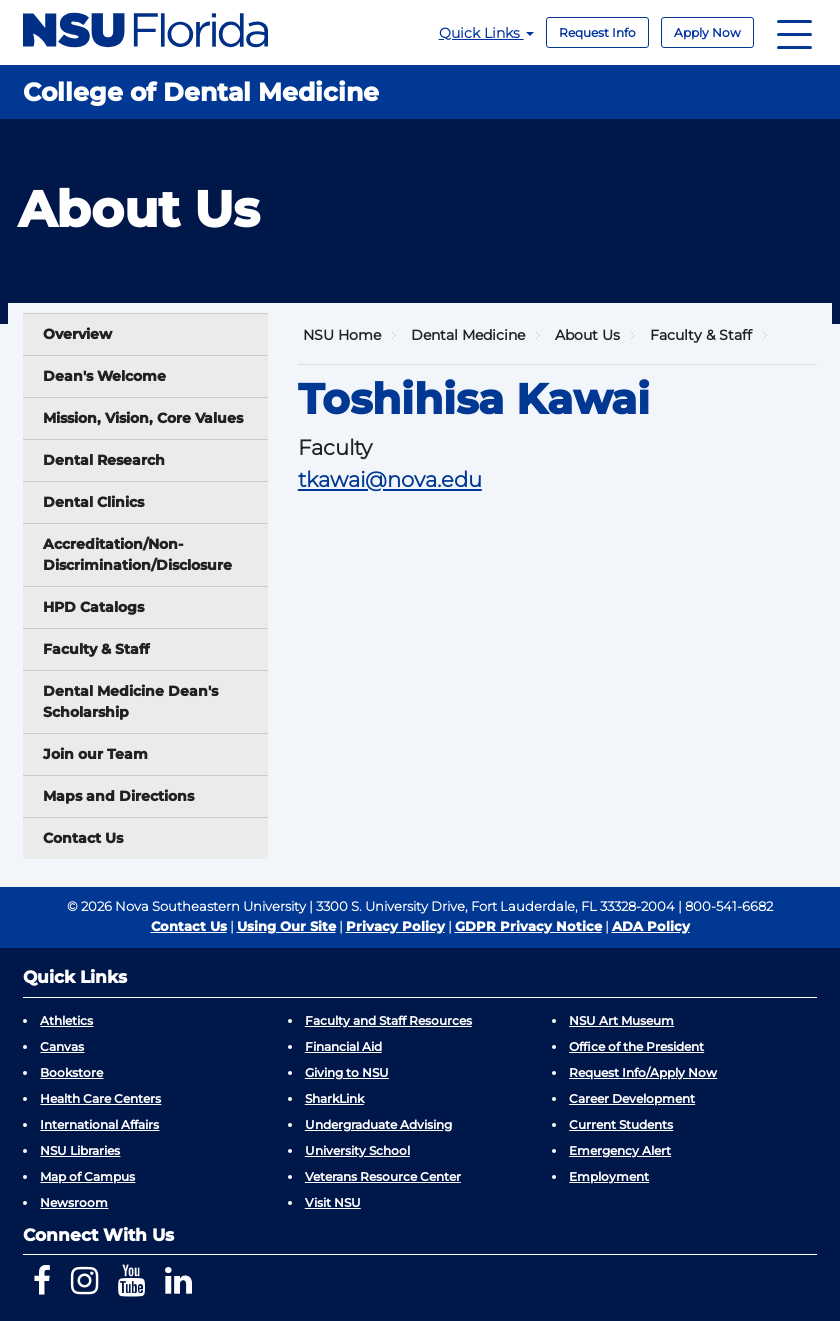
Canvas (62, 1046)
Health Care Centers (100, 1098)
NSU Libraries (80, 1150)
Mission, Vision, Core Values (143, 418)
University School (357, 1150)
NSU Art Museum (621, 1020)
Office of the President (636, 1046)
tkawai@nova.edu (390, 479)
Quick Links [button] (486, 33)
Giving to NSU (347, 1072)
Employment (609, 1176)
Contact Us (83, 838)
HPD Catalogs (93, 607)
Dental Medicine (468, 335)
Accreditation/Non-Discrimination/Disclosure (137, 554)
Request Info (597, 32)
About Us (587, 335)
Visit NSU (333, 1202)
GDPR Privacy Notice (528, 926)
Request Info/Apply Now (643, 1072)
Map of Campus (87, 1176)
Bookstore (71, 1072)
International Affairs (99, 1124)
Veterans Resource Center (383, 1176)
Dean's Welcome (104, 376)
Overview (77, 334)
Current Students (621, 1124)
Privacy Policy (395, 926)
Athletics (66, 1020)
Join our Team (95, 754)
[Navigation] (794, 32)
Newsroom (74, 1202)
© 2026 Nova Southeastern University (186, 906)
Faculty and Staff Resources (388, 1020)
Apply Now (707, 32)
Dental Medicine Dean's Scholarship (130, 701)
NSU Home (342, 335)
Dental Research (104, 460)
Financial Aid (343, 1046)
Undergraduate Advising (378, 1124)
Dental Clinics (93, 502)
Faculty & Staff (96, 649)
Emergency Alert (620, 1150)
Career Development (632, 1098)
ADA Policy (651, 926)
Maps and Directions (118, 796)
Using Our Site (286, 926)
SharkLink (334, 1098)
